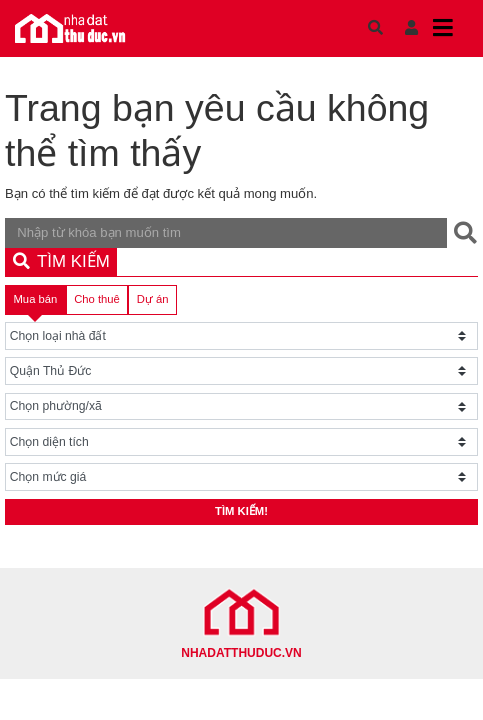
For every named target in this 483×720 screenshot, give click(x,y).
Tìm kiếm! (241, 511)
